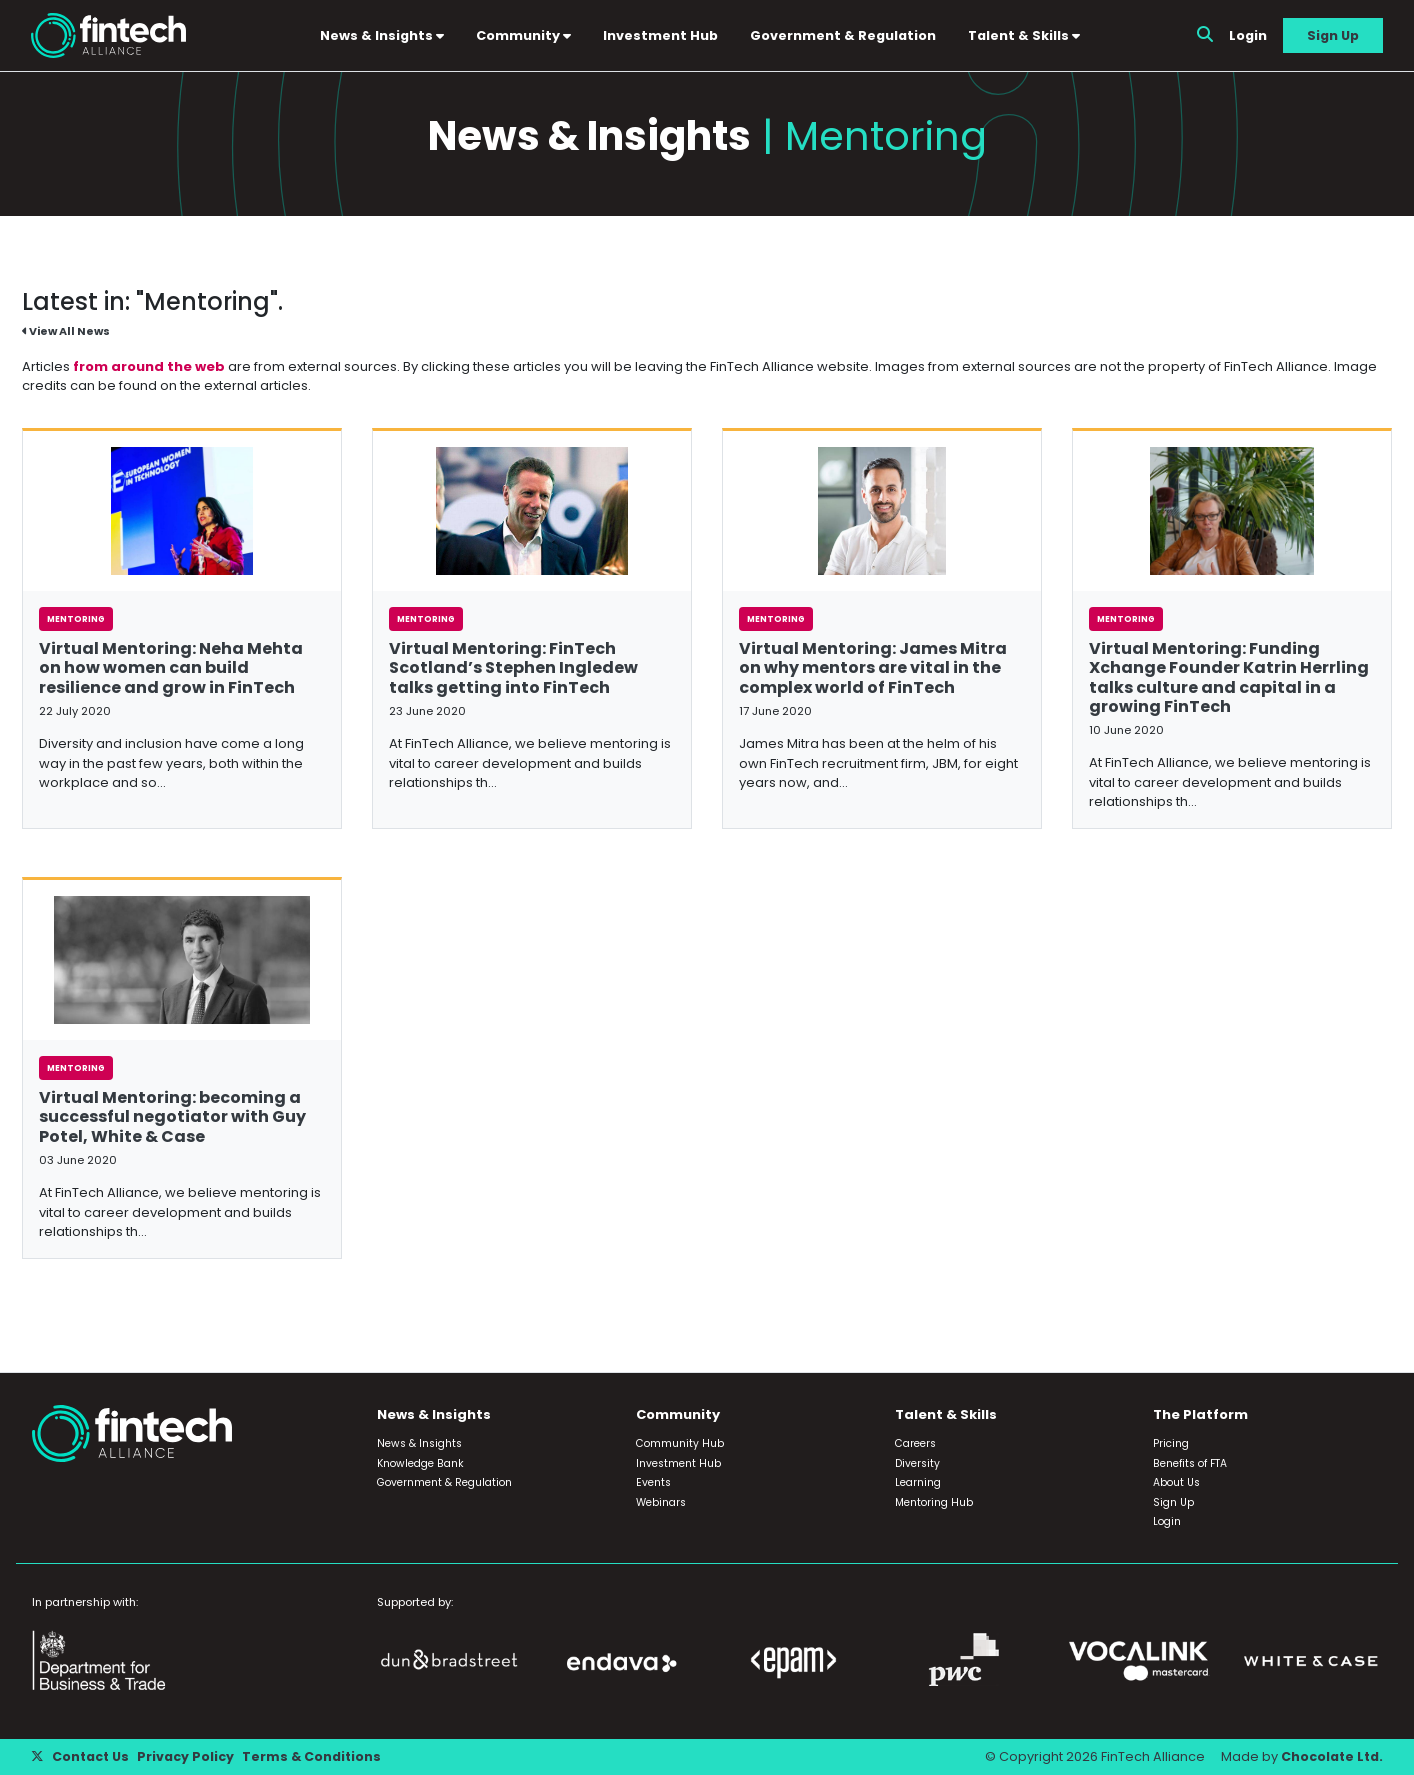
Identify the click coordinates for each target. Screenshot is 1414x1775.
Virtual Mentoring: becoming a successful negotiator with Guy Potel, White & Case (172, 1118)
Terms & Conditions (314, 1757)
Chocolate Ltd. (1331, 1757)
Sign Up (1333, 35)
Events (653, 1483)
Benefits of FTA (1190, 1464)
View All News (67, 334)
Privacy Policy (187, 1757)
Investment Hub (662, 35)
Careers (915, 1444)
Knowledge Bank (420, 1464)
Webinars (661, 1503)
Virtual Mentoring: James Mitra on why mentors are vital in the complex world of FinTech (873, 669)
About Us (1176, 1483)
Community (525, 35)
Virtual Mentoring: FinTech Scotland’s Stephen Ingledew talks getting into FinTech (513, 669)
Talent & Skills (1026, 35)
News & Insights (384, 35)
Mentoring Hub (934, 1503)
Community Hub (680, 1444)
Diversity (917, 1464)
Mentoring (76, 621)
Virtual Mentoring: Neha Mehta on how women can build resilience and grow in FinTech (171, 669)
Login (1248, 35)
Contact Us (91, 1757)
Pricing (1171, 1444)
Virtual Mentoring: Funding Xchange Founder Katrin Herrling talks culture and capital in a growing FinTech (1229, 679)
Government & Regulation (845, 35)
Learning (918, 1483)
